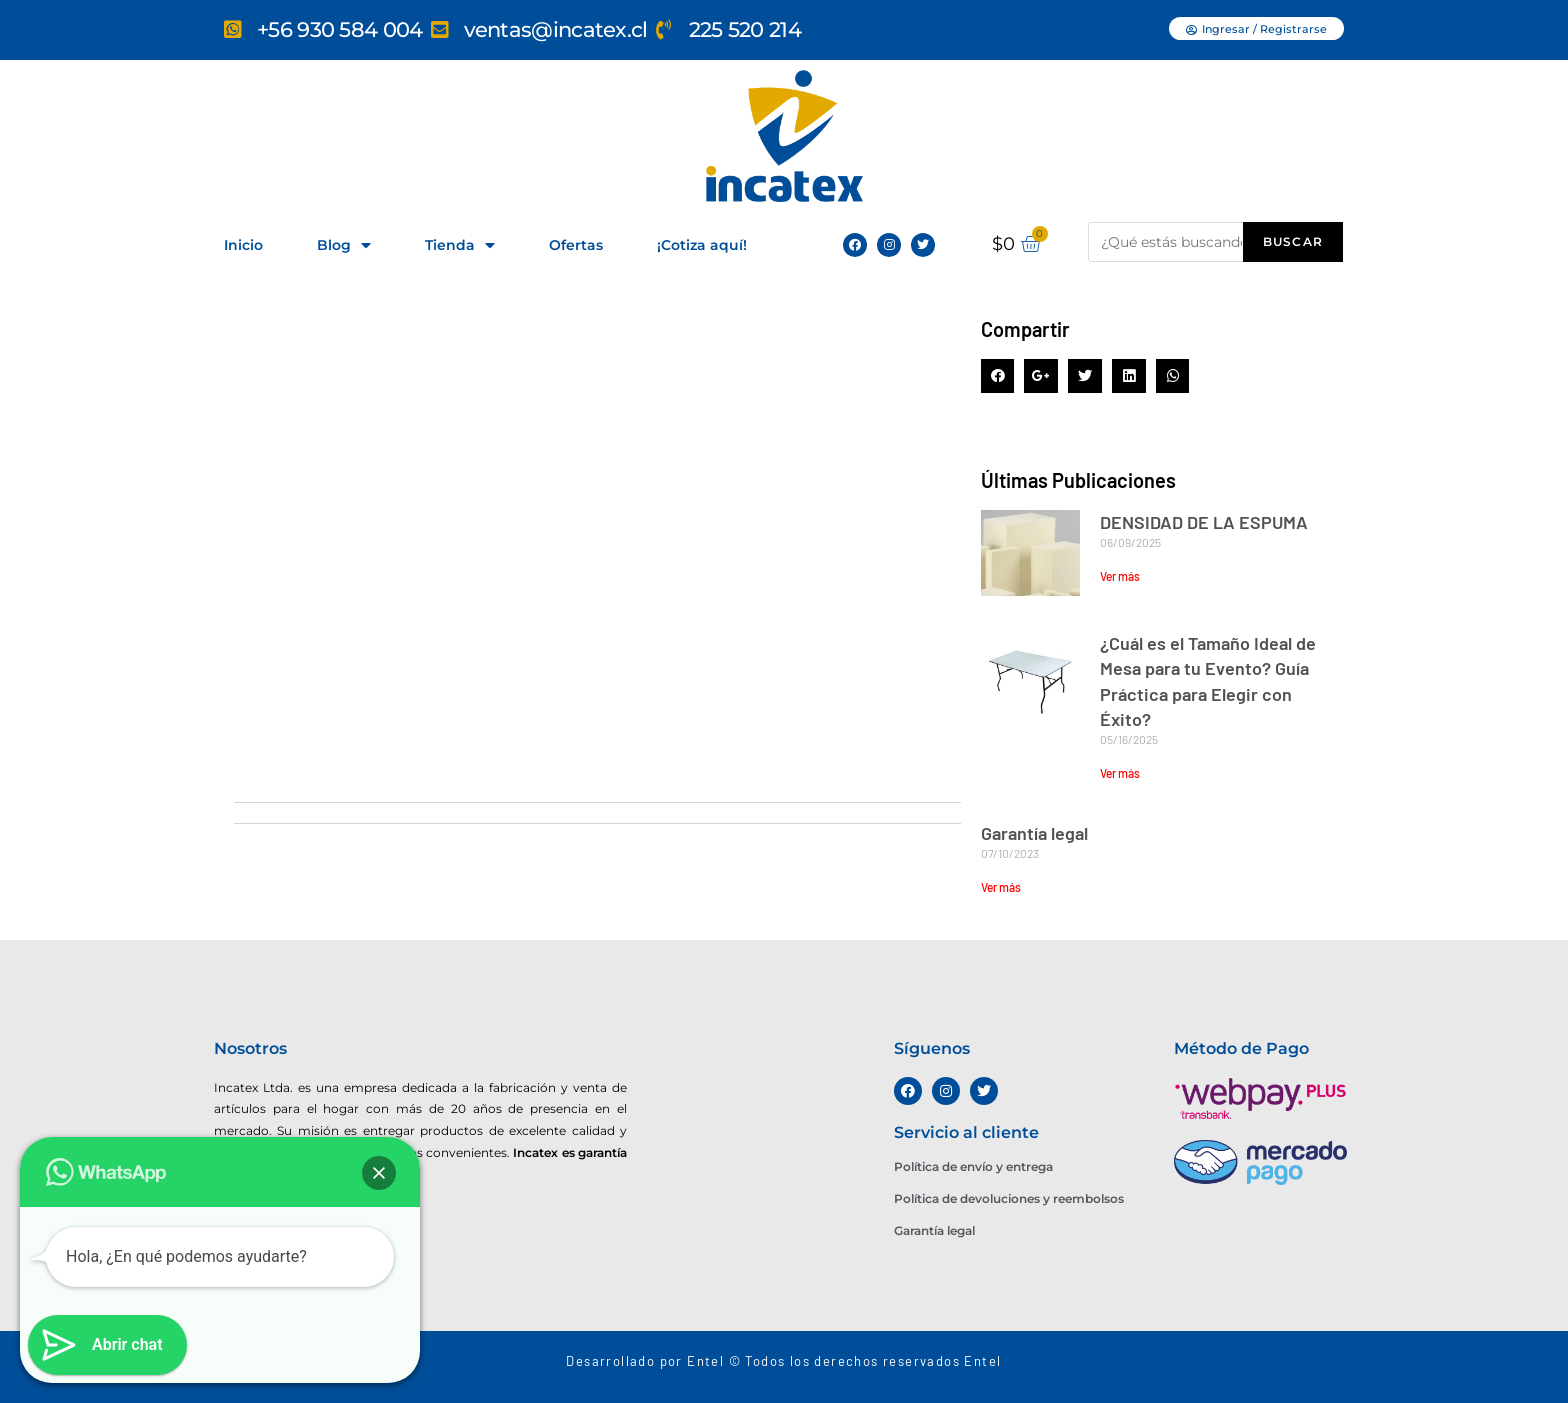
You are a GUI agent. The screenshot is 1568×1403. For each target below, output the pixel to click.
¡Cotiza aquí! (702, 245)
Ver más (1120, 576)
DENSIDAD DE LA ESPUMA (1204, 522)
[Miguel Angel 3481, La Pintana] (420, 1255)
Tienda (460, 245)
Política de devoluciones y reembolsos (1009, 1198)
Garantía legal (1034, 833)
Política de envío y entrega (973, 1166)
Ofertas (576, 245)
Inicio (243, 245)
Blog (344, 245)
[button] (1256, 28)
